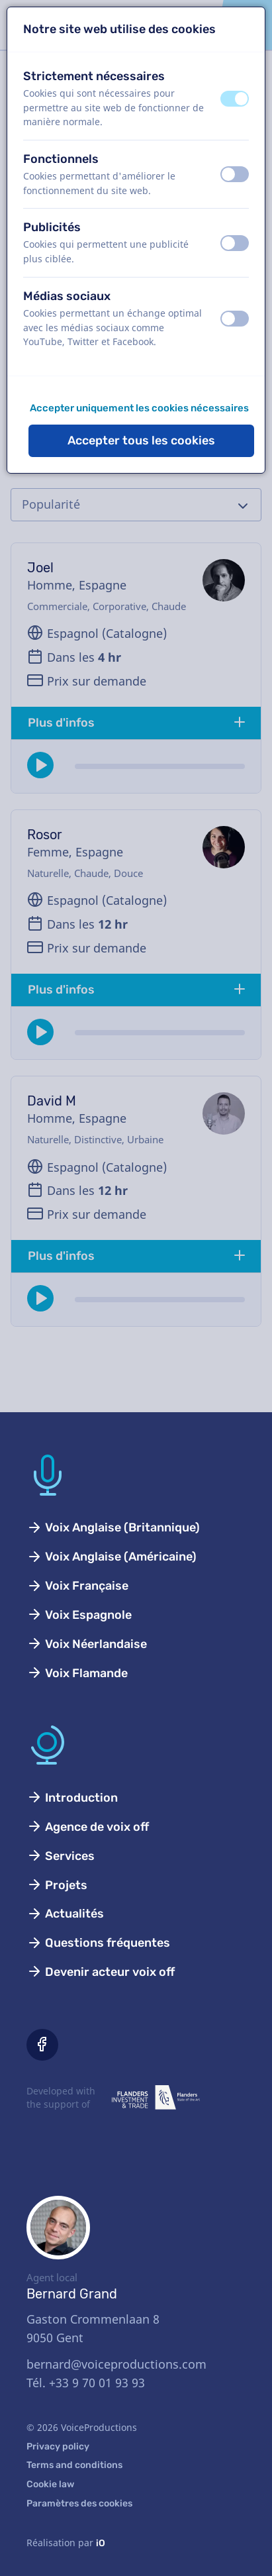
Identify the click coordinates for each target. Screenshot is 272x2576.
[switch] (234, 99)
